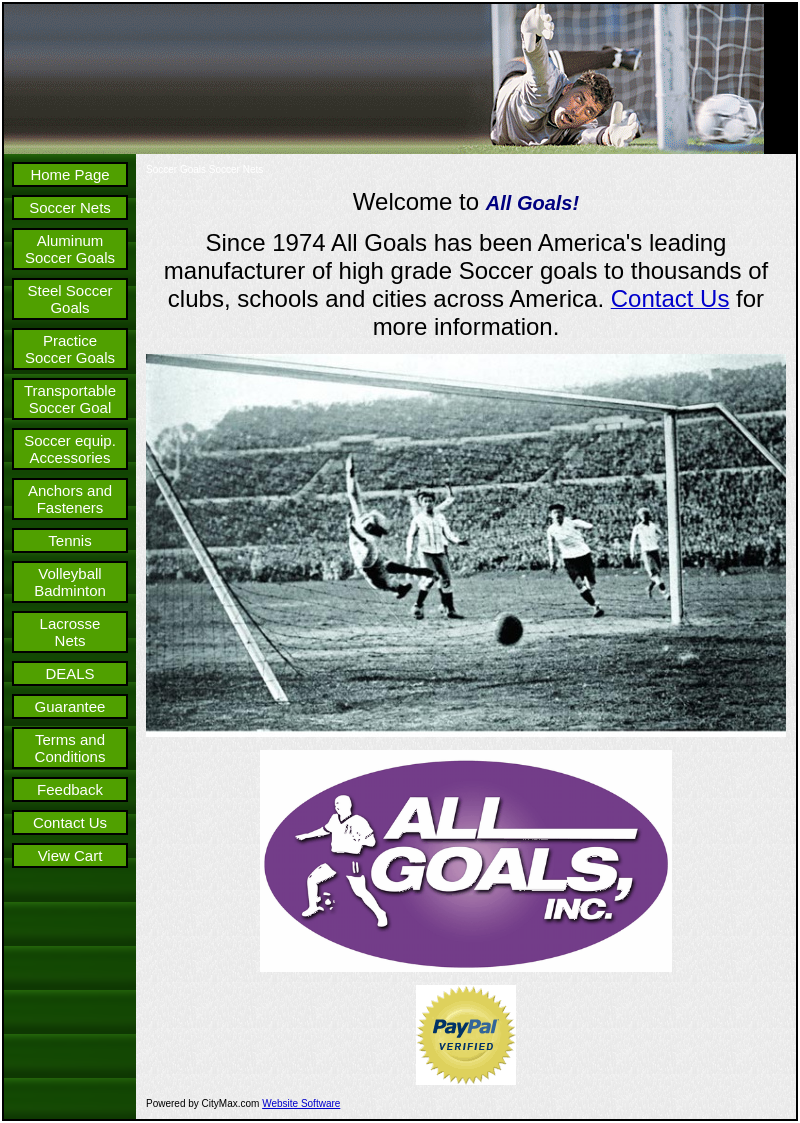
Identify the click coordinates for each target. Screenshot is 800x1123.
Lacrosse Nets (70, 632)
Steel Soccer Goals (69, 299)
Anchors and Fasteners (70, 499)
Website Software (301, 1103)
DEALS (69, 673)
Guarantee (70, 706)
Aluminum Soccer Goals (70, 249)
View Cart (70, 855)
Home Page (69, 174)
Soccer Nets (70, 207)
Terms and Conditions (70, 748)
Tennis (69, 540)
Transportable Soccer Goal (70, 399)
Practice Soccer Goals (70, 349)
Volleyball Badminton (70, 582)
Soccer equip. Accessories (70, 449)
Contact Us (70, 822)
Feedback (70, 789)
